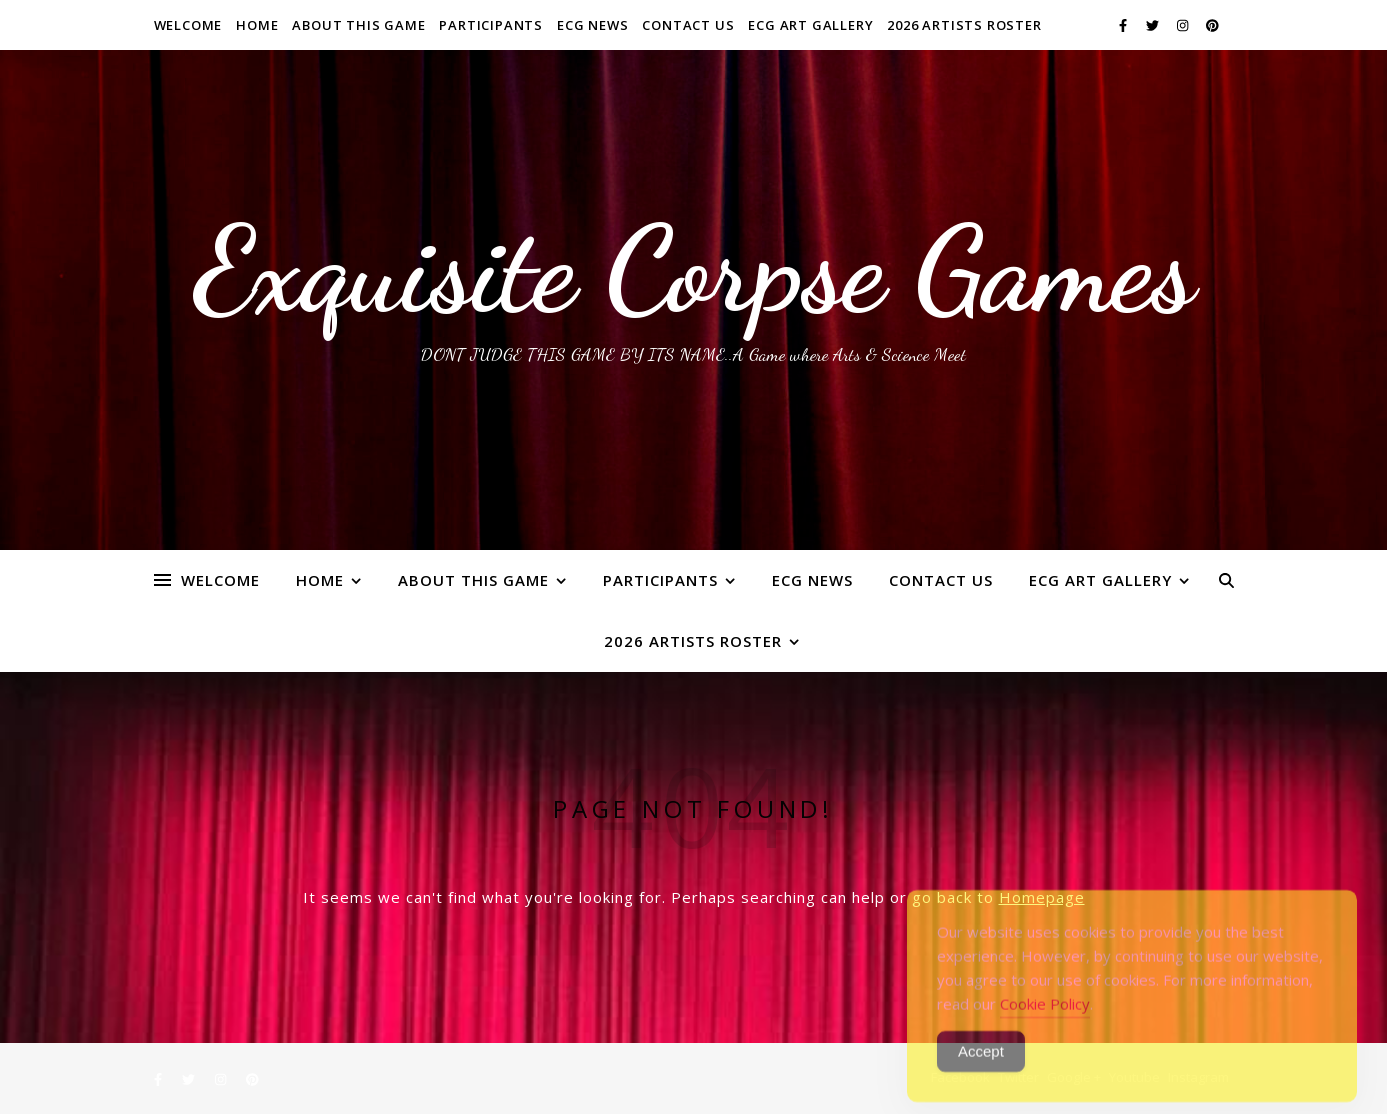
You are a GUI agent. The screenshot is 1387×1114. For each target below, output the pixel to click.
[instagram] (1184, 25)
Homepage (1042, 897)
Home (257, 25)
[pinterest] (1212, 25)
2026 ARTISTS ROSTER (964, 25)
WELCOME (188, 25)
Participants (491, 25)
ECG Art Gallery (810, 25)
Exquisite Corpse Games (693, 270)
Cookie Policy (1045, 1023)
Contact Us (688, 25)
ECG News (592, 25)
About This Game (358, 25)
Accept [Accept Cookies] (981, 1070)
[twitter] (1154, 25)
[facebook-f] (1124, 25)
